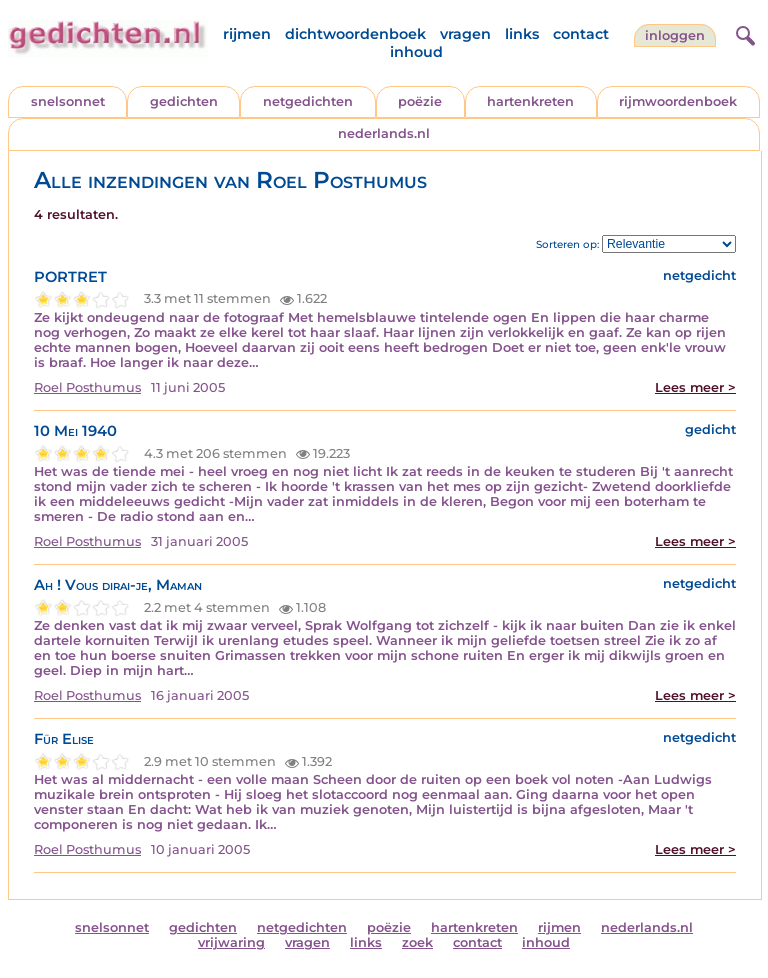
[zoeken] (743, 33)
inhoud (416, 52)
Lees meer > (695, 387)
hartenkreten (530, 101)
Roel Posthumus (87, 387)
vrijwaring (231, 942)
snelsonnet (68, 101)
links (522, 34)
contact (581, 34)
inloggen (675, 35)
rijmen (247, 34)
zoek (417, 942)
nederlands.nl (384, 133)
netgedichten (308, 101)
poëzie (420, 101)
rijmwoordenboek (678, 101)
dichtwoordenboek (355, 34)
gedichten (184, 101)
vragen (465, 34)
